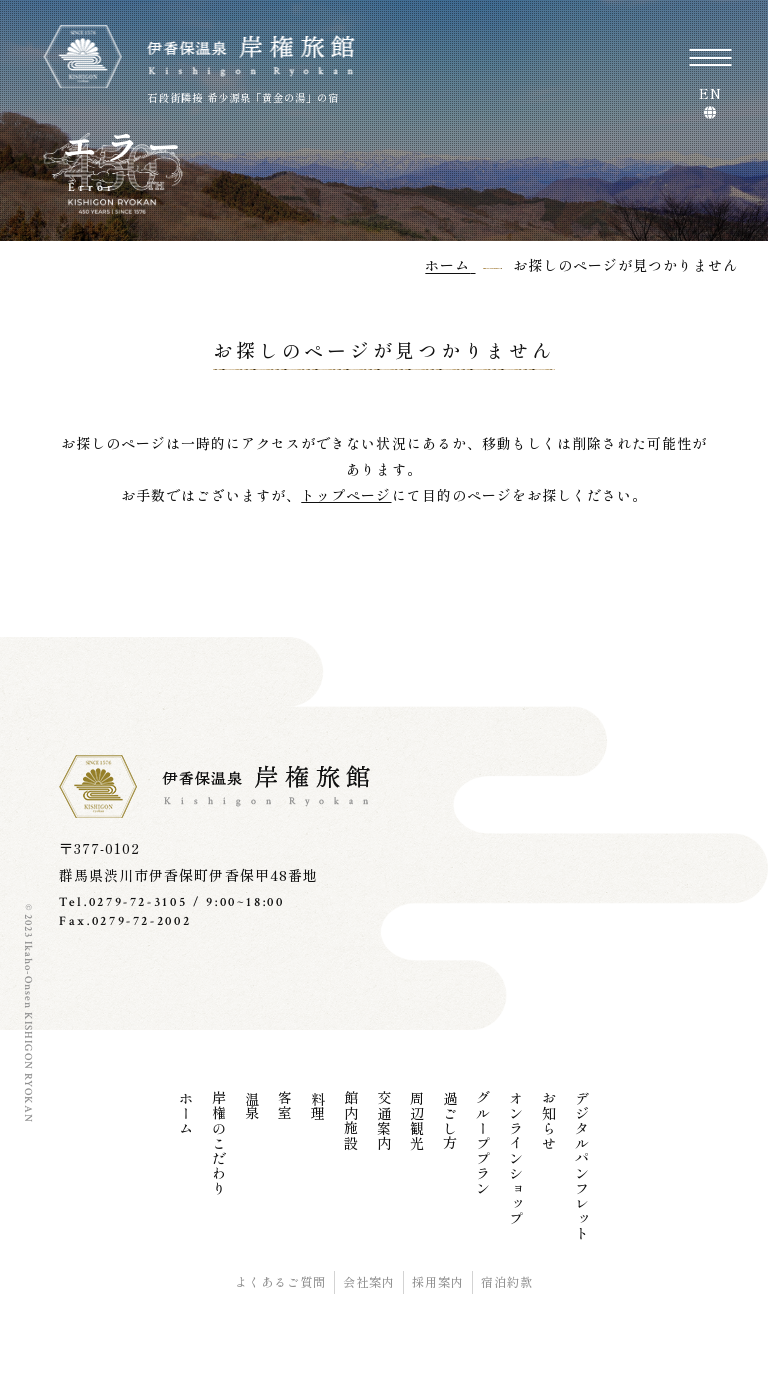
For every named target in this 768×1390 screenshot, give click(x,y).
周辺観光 (417, 1121)
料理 (318, 1106)
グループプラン (483, 1143)
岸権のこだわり (219, 1143)
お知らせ (549, 1121)
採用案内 (438, 1282)
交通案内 (384, 1121)
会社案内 (369, 1282)
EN (710, 95)
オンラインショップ (516, 1158)
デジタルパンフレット (582, 1166)
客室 (285, 1106)
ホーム (186, 1113)
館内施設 (351, 1121)
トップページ (346, 495)
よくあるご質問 (280, 1282)
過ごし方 (450, 1121)
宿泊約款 (507, 1282)
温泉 (252, 1106)
